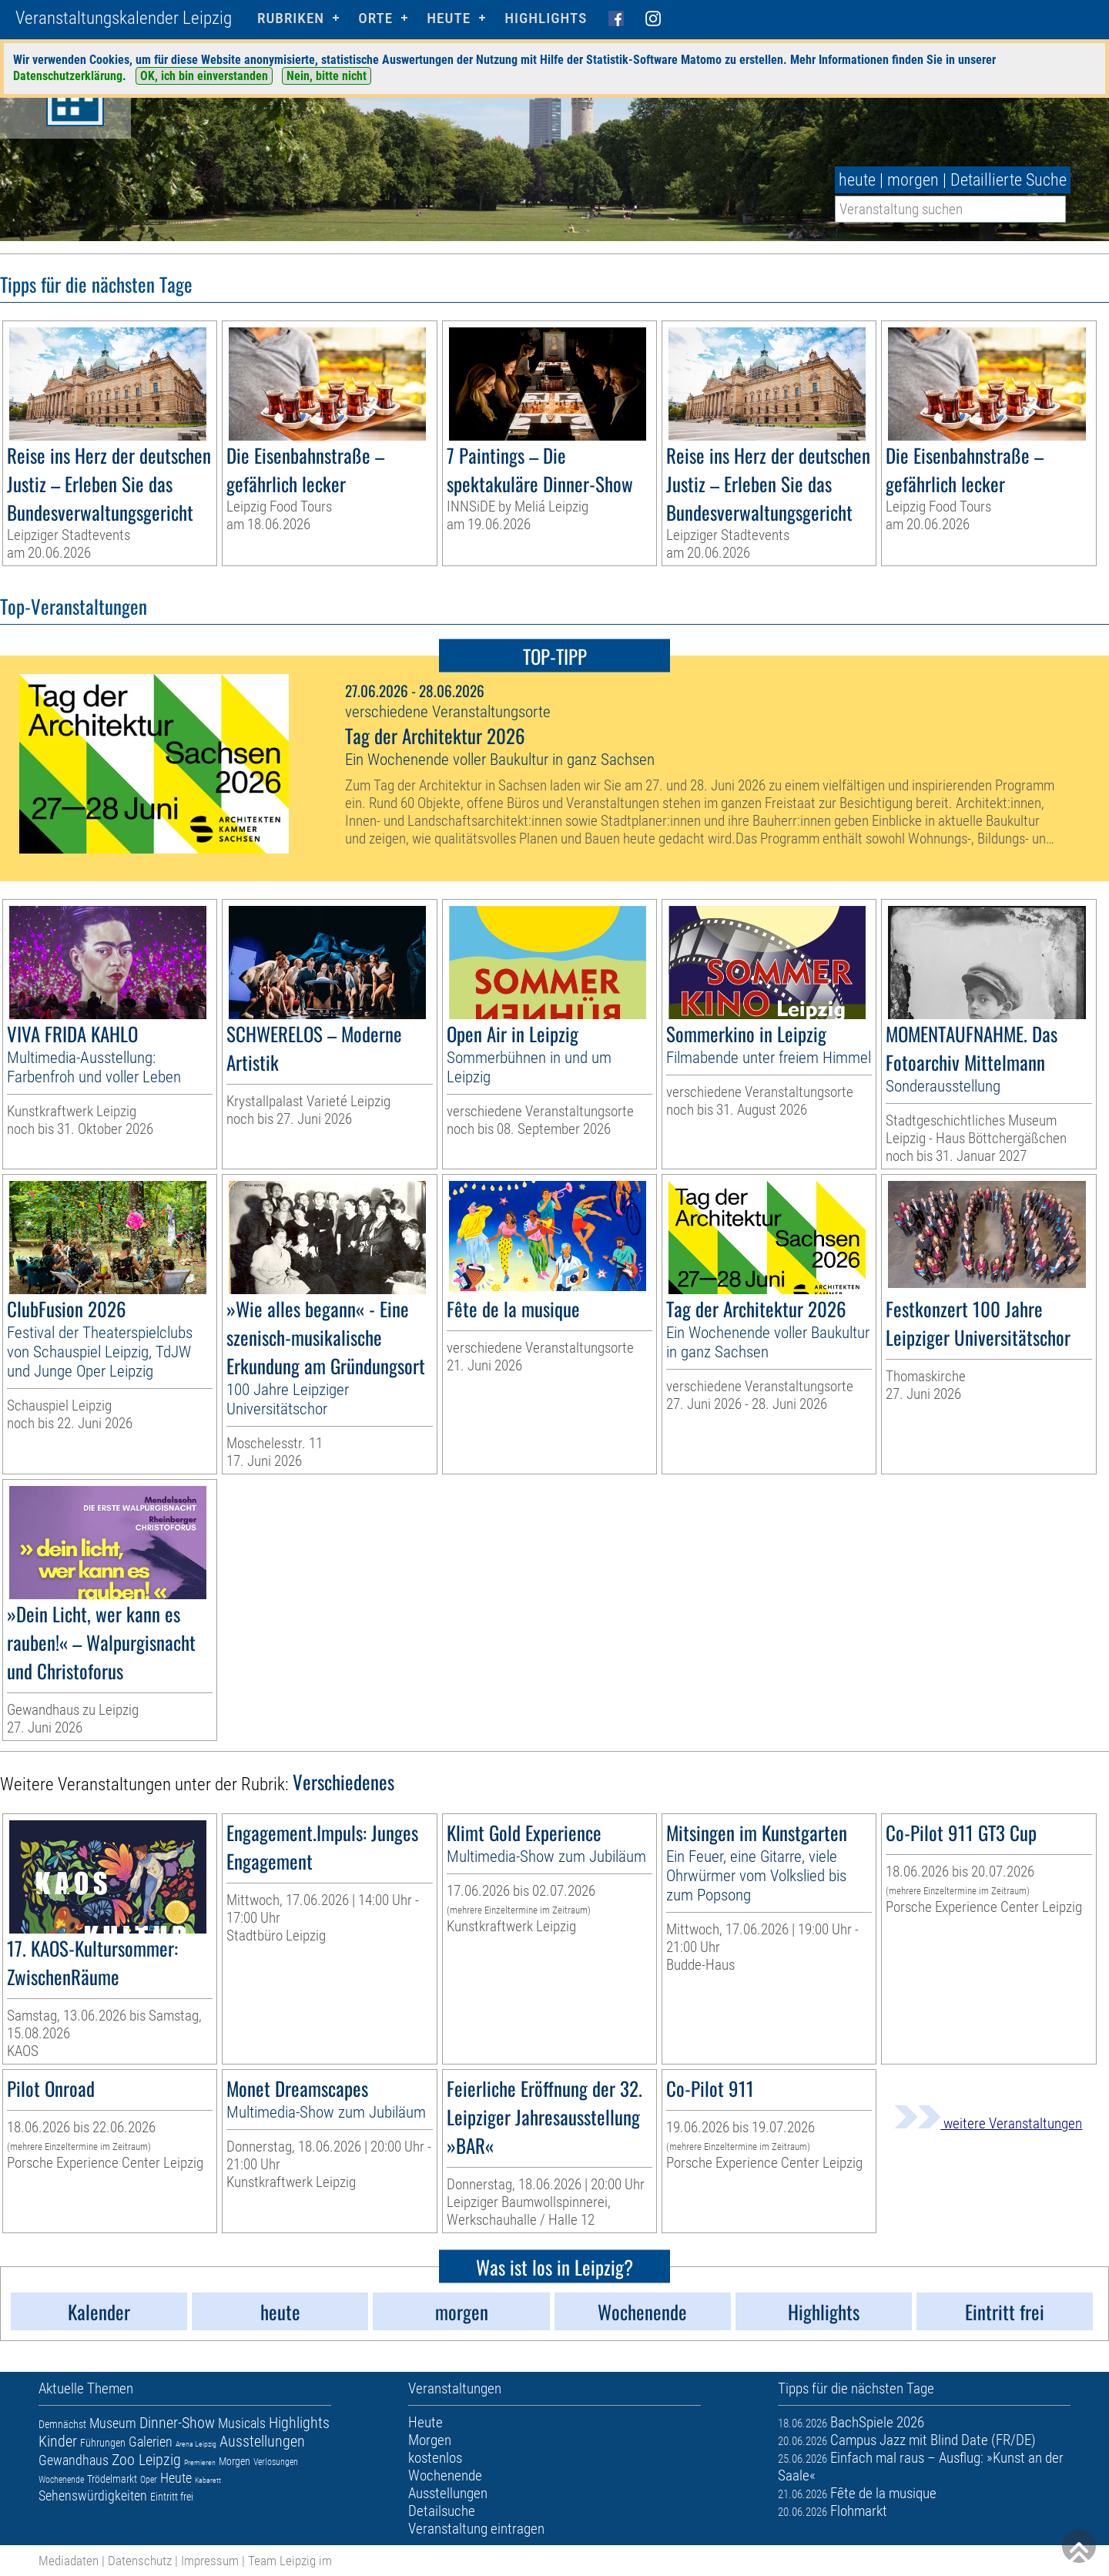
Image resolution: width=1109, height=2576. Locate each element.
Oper (148, 2479)
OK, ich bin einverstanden (204, 76)
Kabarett (208, 2480)
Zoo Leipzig (146, 2459)
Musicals (242, 2423)
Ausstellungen (262, 2441)
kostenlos (435, 2458)
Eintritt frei (171, 2496)
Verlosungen (275, 2462)
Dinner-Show (177, 2422)
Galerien (151, 2441)
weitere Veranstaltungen (988, 2123)
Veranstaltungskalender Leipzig (123, 18)
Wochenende (61, 2479)
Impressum (210, 2560)
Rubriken (290, 18)
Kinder (58, 2441)
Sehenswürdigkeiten (93, 2495)
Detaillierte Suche (1008, 180)
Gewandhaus (74, 2460)
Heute (176, 2478)
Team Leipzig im (290, 2560)
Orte (375, 18)
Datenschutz (140, 2560)
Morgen (234, 2461)
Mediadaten (69, 2560)
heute (857, 180)
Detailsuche (441, 2511)
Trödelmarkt (112, 2479)
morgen (913, 180)
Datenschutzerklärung (67, 76)
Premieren (200, 2462)
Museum (112, 2423)
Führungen (103, 2443)
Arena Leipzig (196, 2444)
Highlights (545, 18)
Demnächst (62, 2424)
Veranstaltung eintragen (476, 2528)
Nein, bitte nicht (326, 76)
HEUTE (449, 18)
